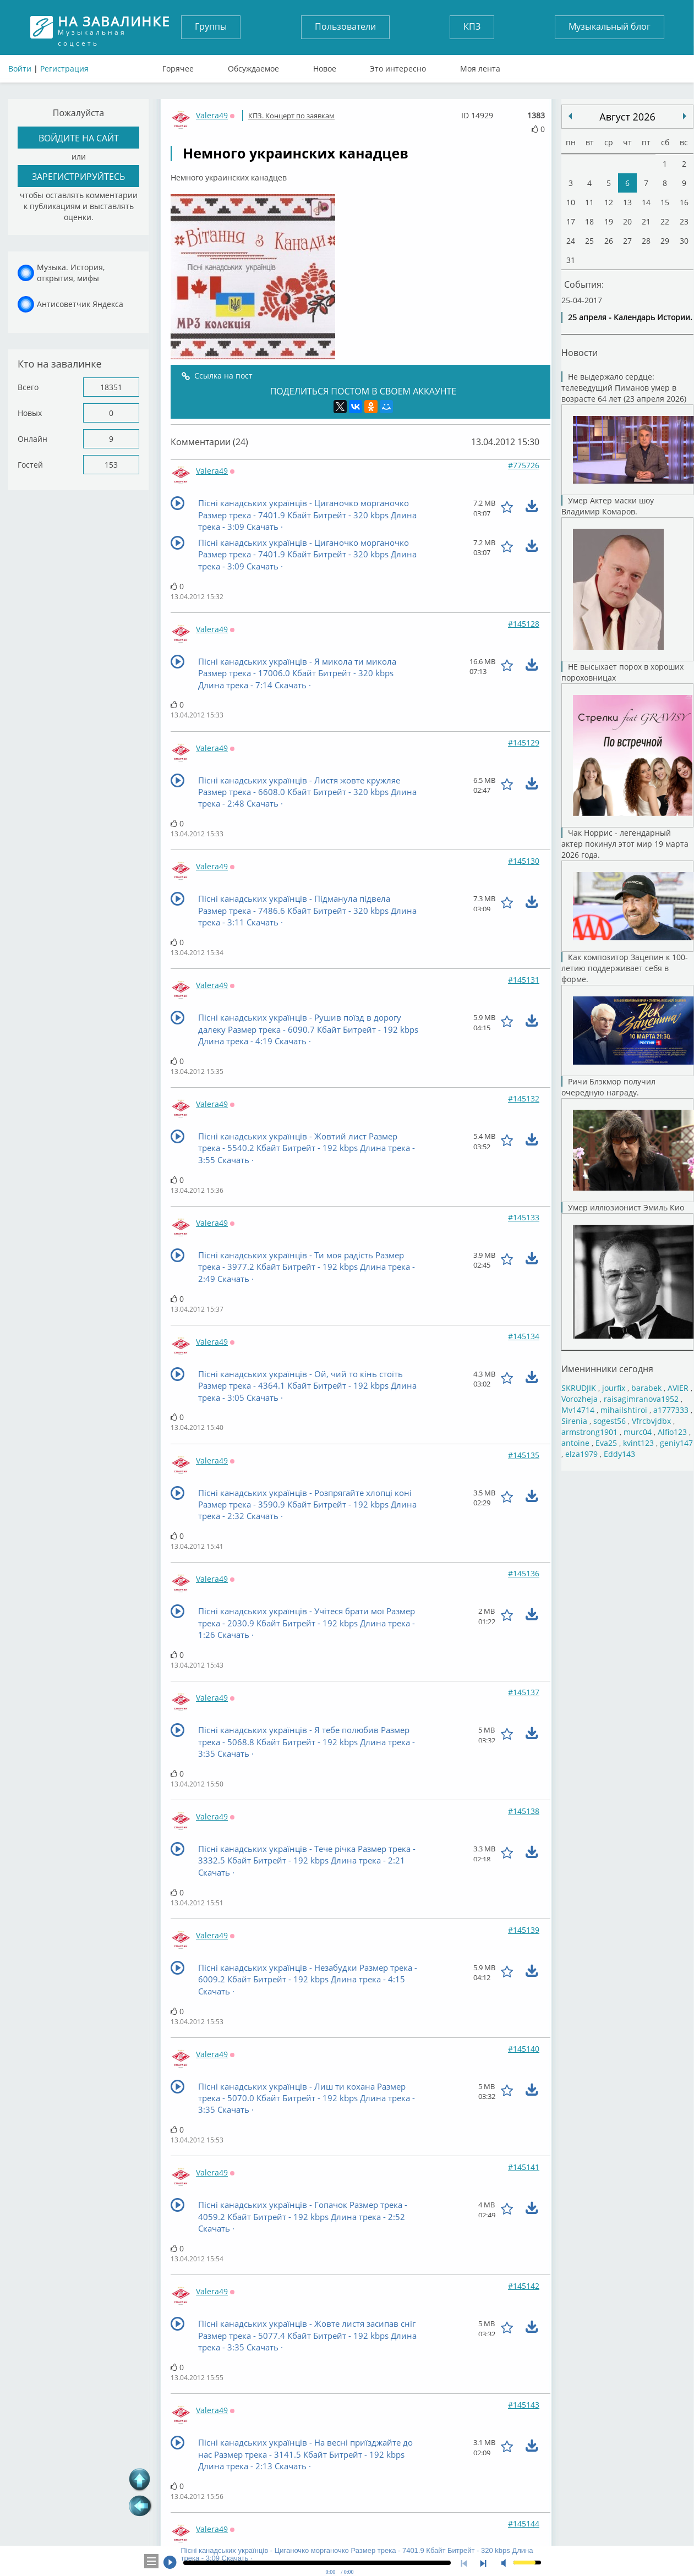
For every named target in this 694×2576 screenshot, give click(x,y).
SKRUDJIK (578, 1387)
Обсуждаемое (253, 66)
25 (589, 240)
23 (684, 221)
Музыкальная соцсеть (114, 27)
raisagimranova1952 (641, 1398)
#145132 (523, 1098)
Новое (324, 66)
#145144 (523, 2523)
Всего (28, 387)
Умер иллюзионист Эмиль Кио (627, 1276)
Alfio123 (672, 1431)
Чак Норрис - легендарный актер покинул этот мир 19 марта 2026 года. (627, 889)
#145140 (523, 2048)
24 (570, 240)
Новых (30, 413)
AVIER (678, 1387)
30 (684, 240)
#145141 (523, 2167)
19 (608, 221)
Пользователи (345, 26)
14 (646, 202)
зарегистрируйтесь (78, 177)
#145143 (523, 2404)
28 (646, 240)
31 (570, 260)
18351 (111, 387)
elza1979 (581, 1453)
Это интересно (398, 66)
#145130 (523, 861)
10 (570, 202)
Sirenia (574, 1420)
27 (627, 240)
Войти (19, 68)
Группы (211, 26)
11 (589, 202)
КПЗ (471, 26)
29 (664, 240)
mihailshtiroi (623, 1409)
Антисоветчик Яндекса (80, 304)
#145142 (523, 2286)
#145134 (523, 1336)
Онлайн (32, 439)
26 (608, 240)
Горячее (178, 66)
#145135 (523, 1455)
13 (627, 202)
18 (589, 221)
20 (627, 221)
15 (664, 202)
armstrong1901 (589, 1431)
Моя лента (480, 66)
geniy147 (676, 1442)
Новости (579, 352)
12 (608, 202)
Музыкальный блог (610, 26)
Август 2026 (627, 116)
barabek (646, 1387)
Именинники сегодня (607, 1369)
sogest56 (609, 1420)
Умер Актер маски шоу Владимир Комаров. (627, 578)
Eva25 (606, 1442)
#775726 (523, 465)
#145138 (523, 1811)
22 (664, 221)
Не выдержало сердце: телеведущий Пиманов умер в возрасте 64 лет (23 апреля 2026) (627, 433)
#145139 (523, 1930)
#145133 (523, 1217)
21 (646, 221)
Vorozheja (579, 1398)
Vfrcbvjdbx (651, 1420)
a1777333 (670, 1409)
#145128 (523, 623)
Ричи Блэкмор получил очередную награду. (627, 1139)
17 (570, 221)
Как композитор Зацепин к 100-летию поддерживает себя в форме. (627, 1014)
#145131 (523, 979)
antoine (575, 1442)
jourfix (613, 1387)
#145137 (523, 1692)
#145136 (523, 1573)
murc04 (638, 1431)
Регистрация (64, 68)
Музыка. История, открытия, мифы (71, 272)
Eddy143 (619, 1453)
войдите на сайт (79, 138)
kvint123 (638, 1442)
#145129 (523, 742)
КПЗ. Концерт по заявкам (291, 115)
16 (684, 202)
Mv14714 (577, 1409)
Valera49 (212, 115)
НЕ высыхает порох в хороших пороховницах (627, 744)
